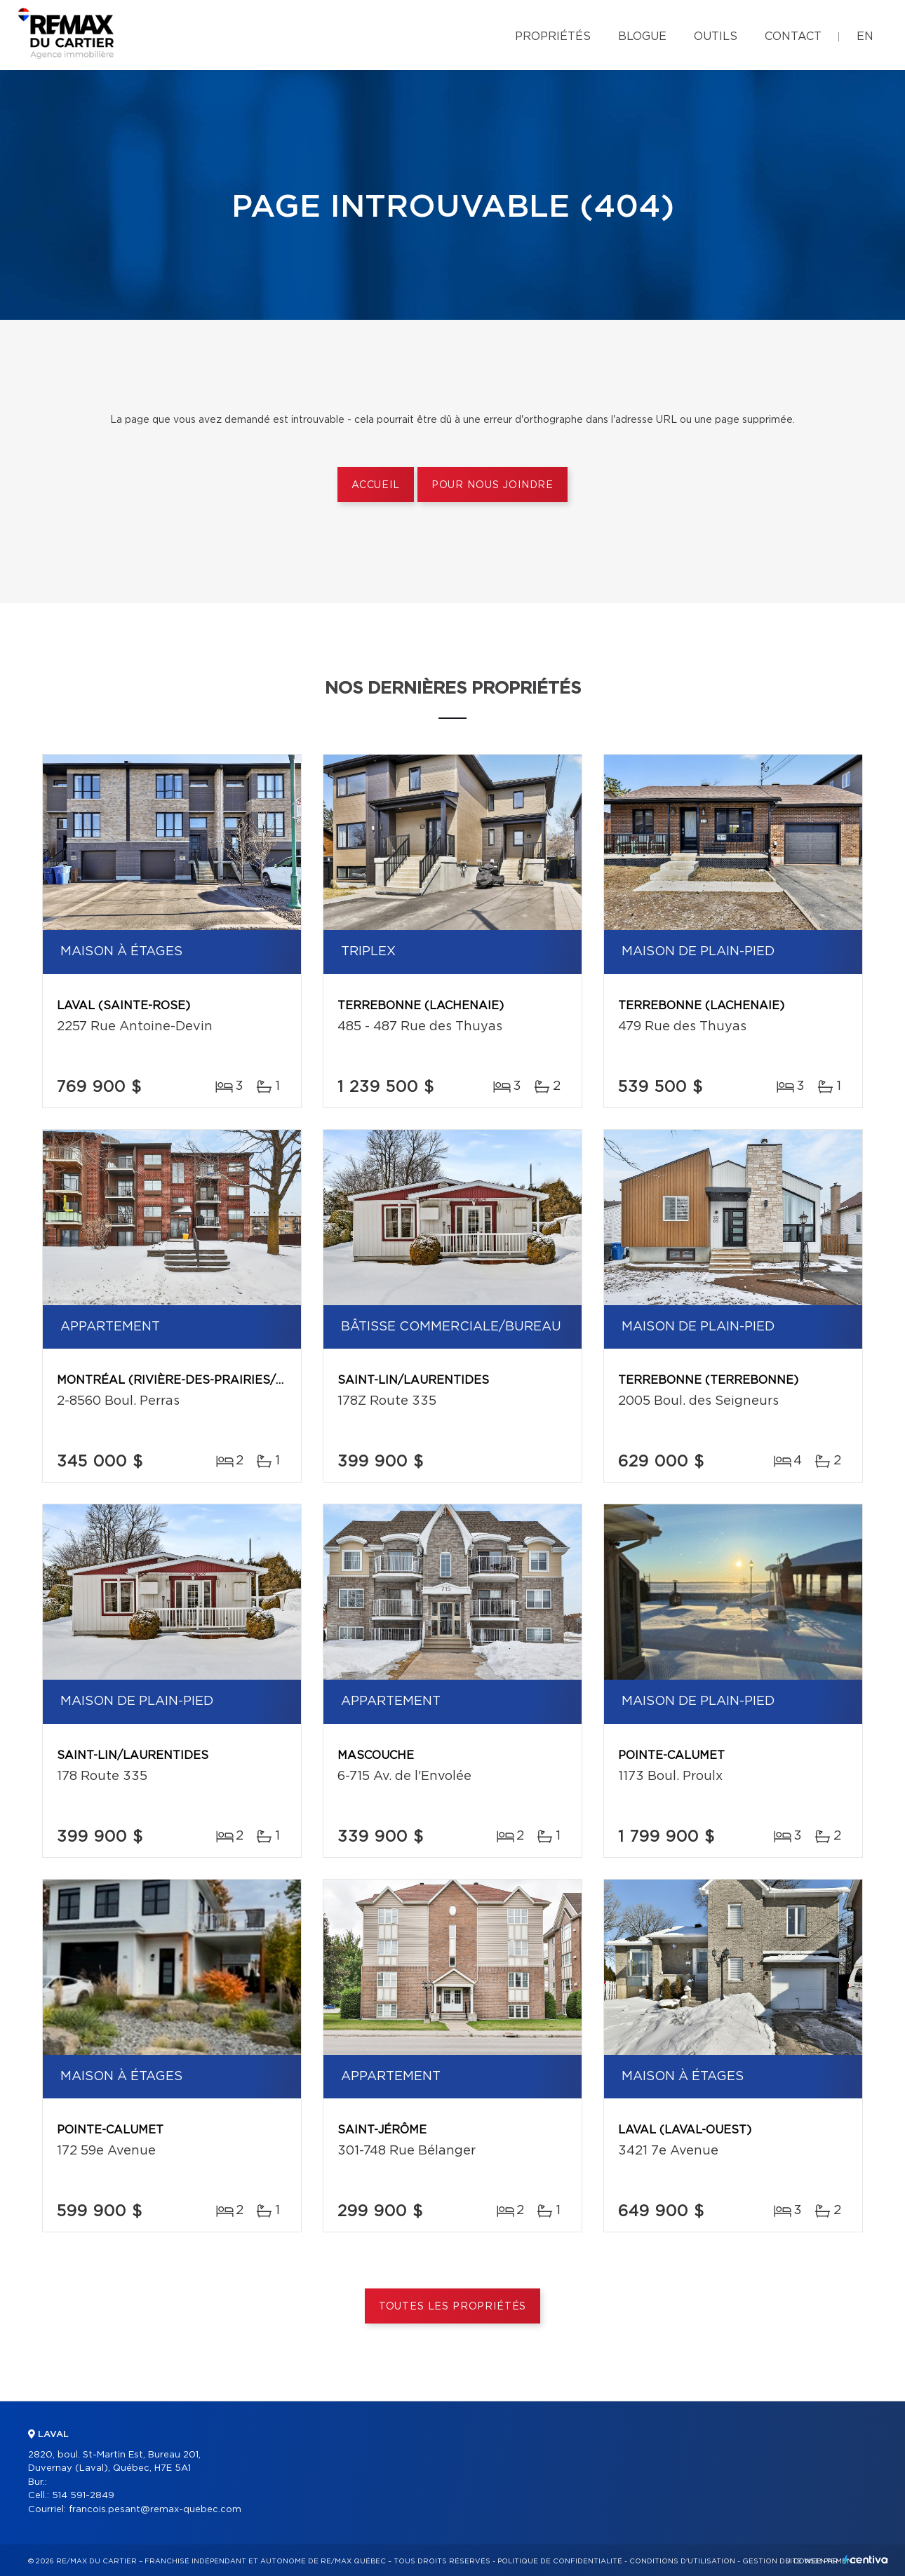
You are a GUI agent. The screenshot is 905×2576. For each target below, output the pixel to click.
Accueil (375, 485)
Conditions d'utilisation (682, 2561)
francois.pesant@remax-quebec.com (155, 2509)
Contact (793, 36)
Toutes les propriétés (453, 2307)
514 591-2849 (83, 2495)
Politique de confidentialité (559, 2561)
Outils (715, 36)
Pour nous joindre (492, 485)
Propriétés (553, 36)
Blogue (642, 36)
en (865, 36)
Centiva (865, 2559)
